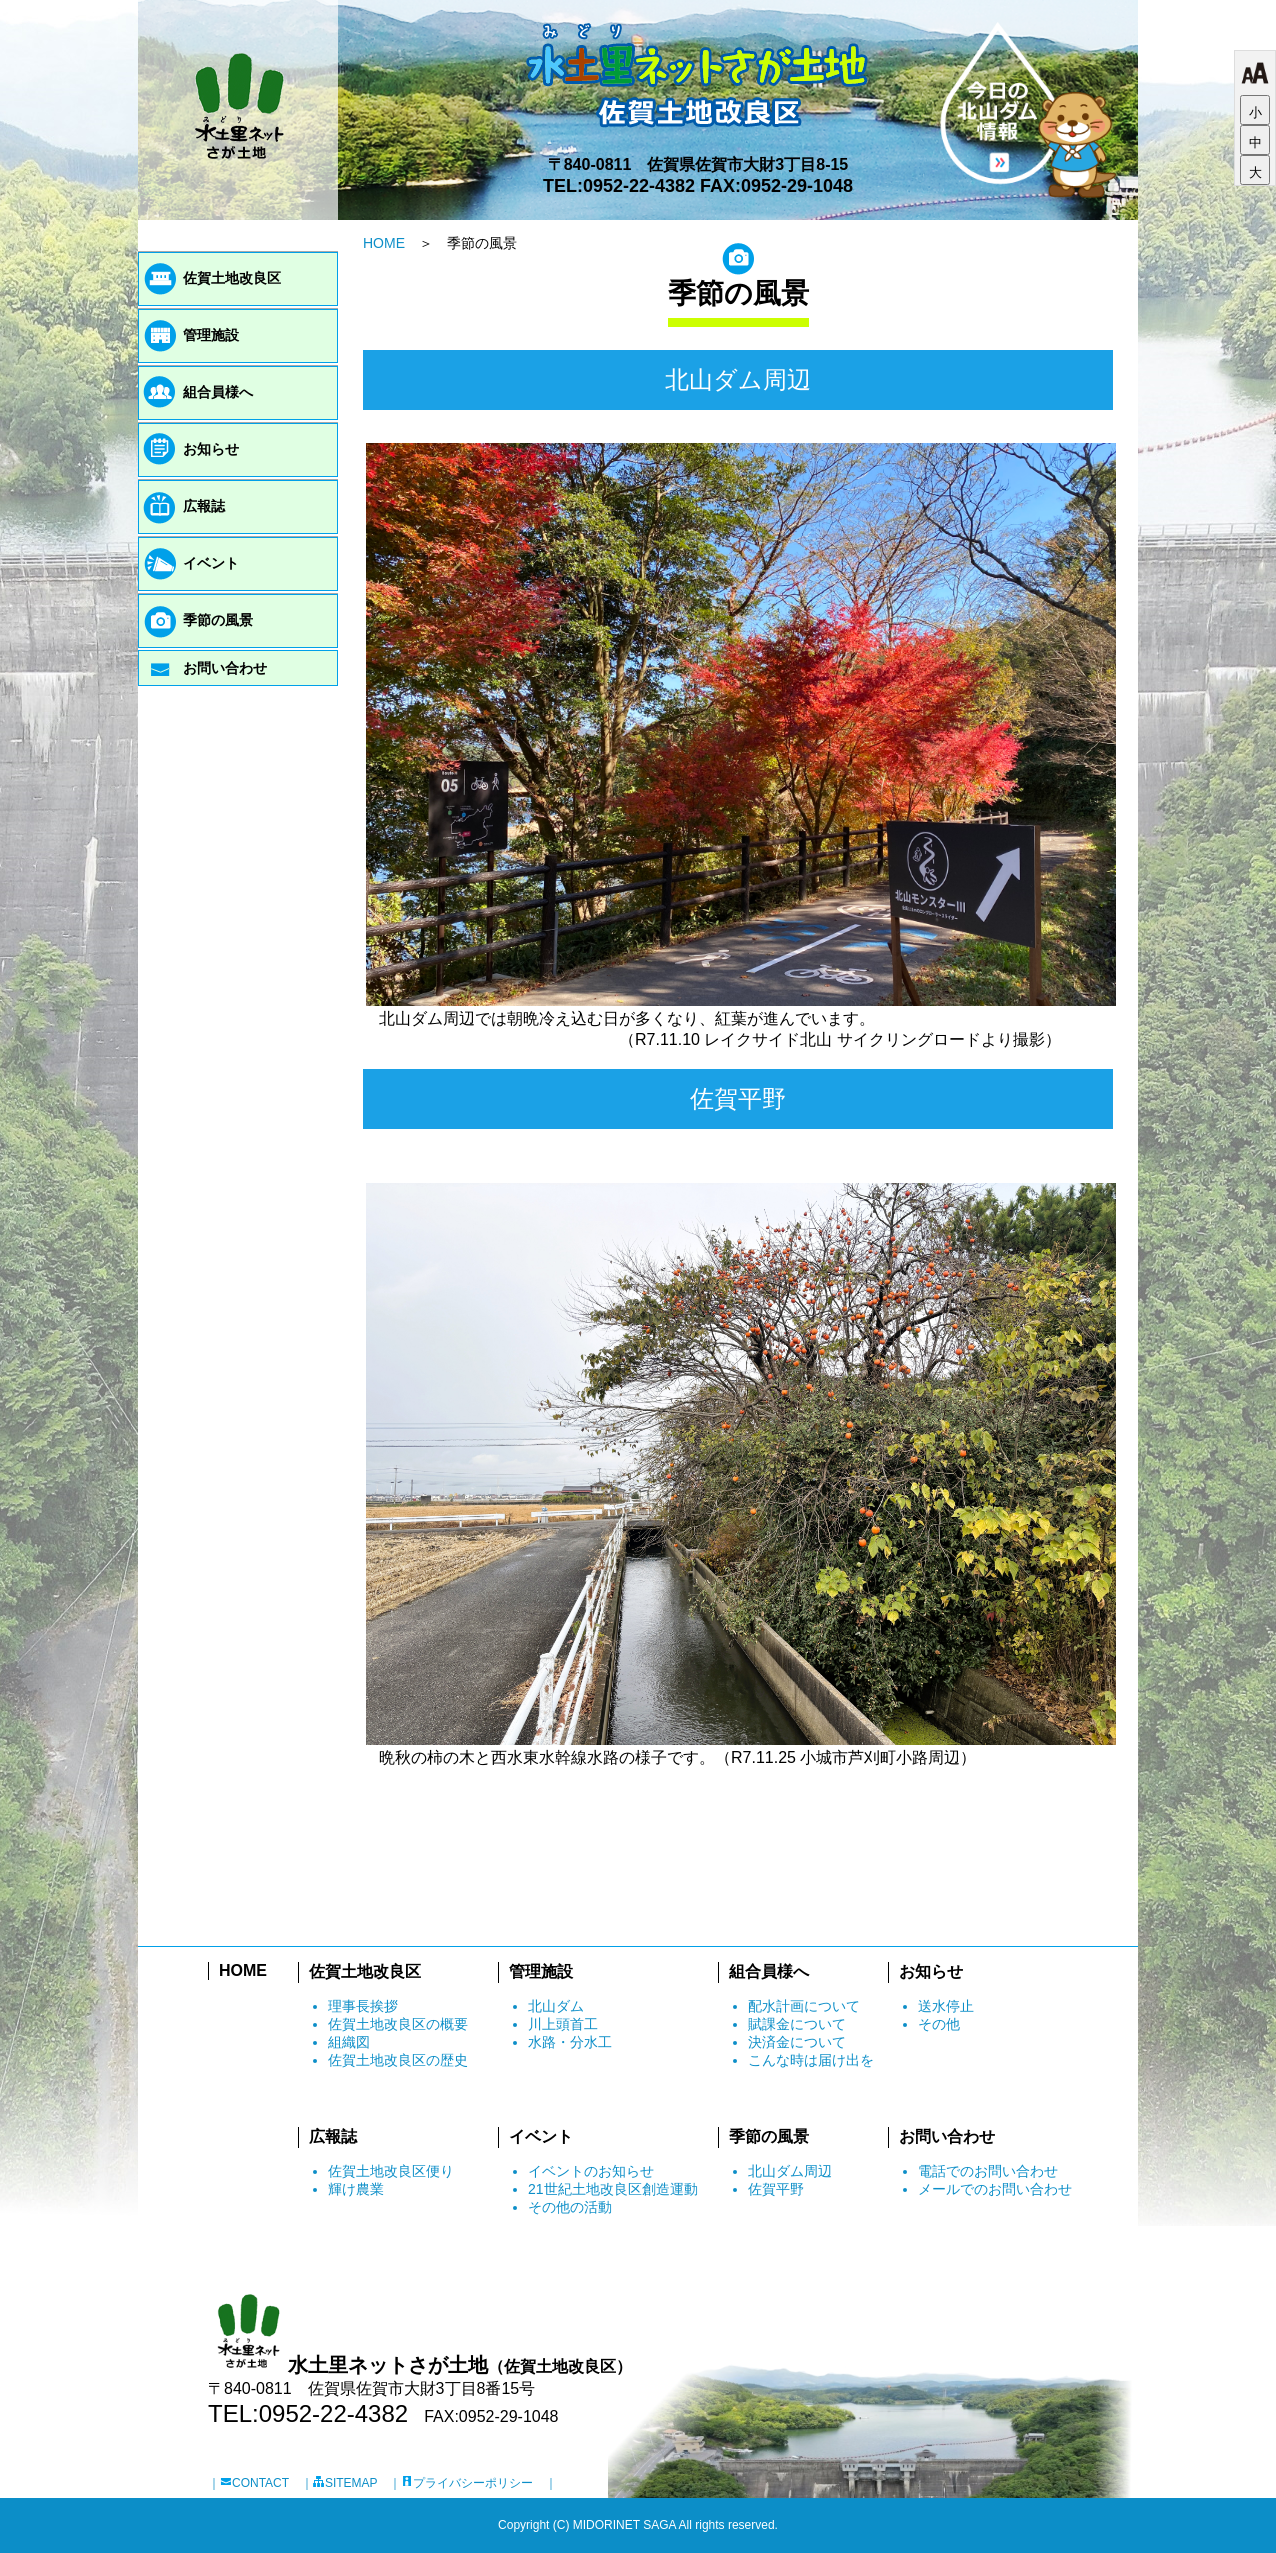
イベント (211, 563)
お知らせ (211, 449)
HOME (384, 243)
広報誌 (204, 506)
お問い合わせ (225, 668)
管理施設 (211, 335)
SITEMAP (345, 2483)
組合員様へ (218, 392)
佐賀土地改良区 (232, 278)
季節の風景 (218, 620)
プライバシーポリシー (467, 2483)
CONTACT (254, 2483)
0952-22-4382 (639, 186)
